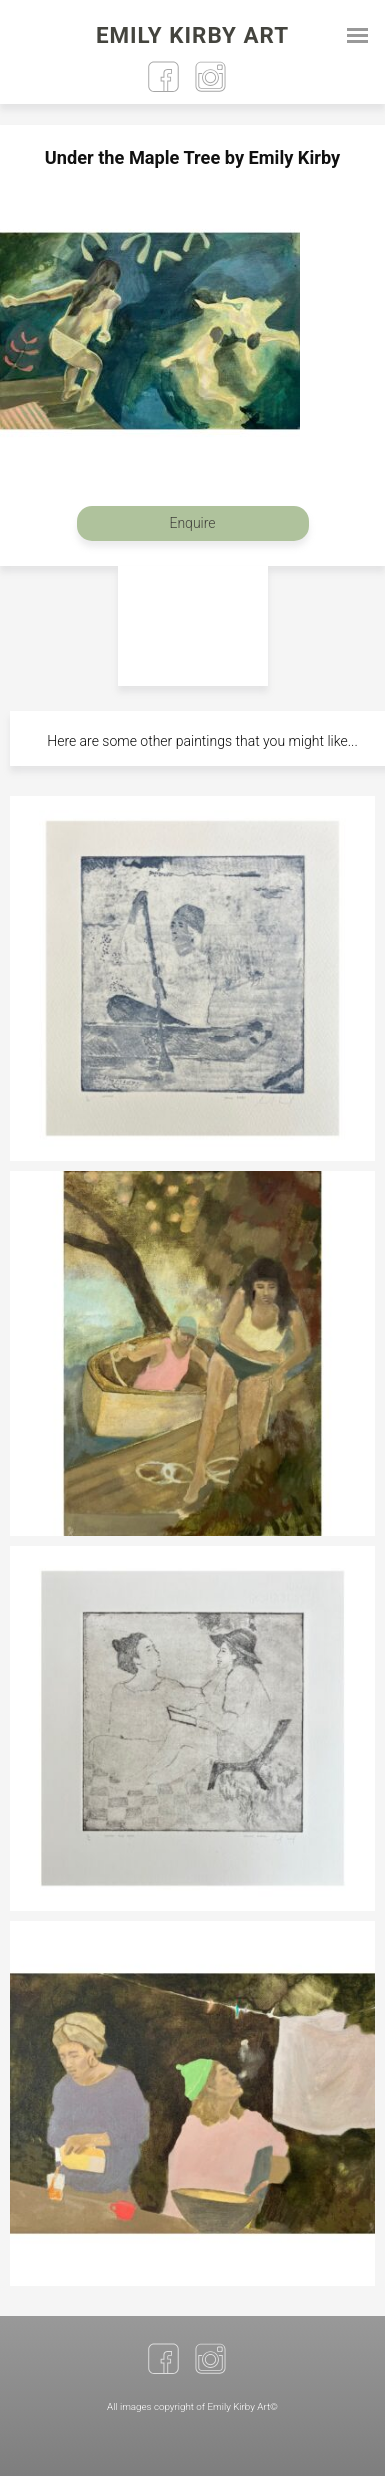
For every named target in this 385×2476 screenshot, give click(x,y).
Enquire (192, 523)
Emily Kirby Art (192, 35)
